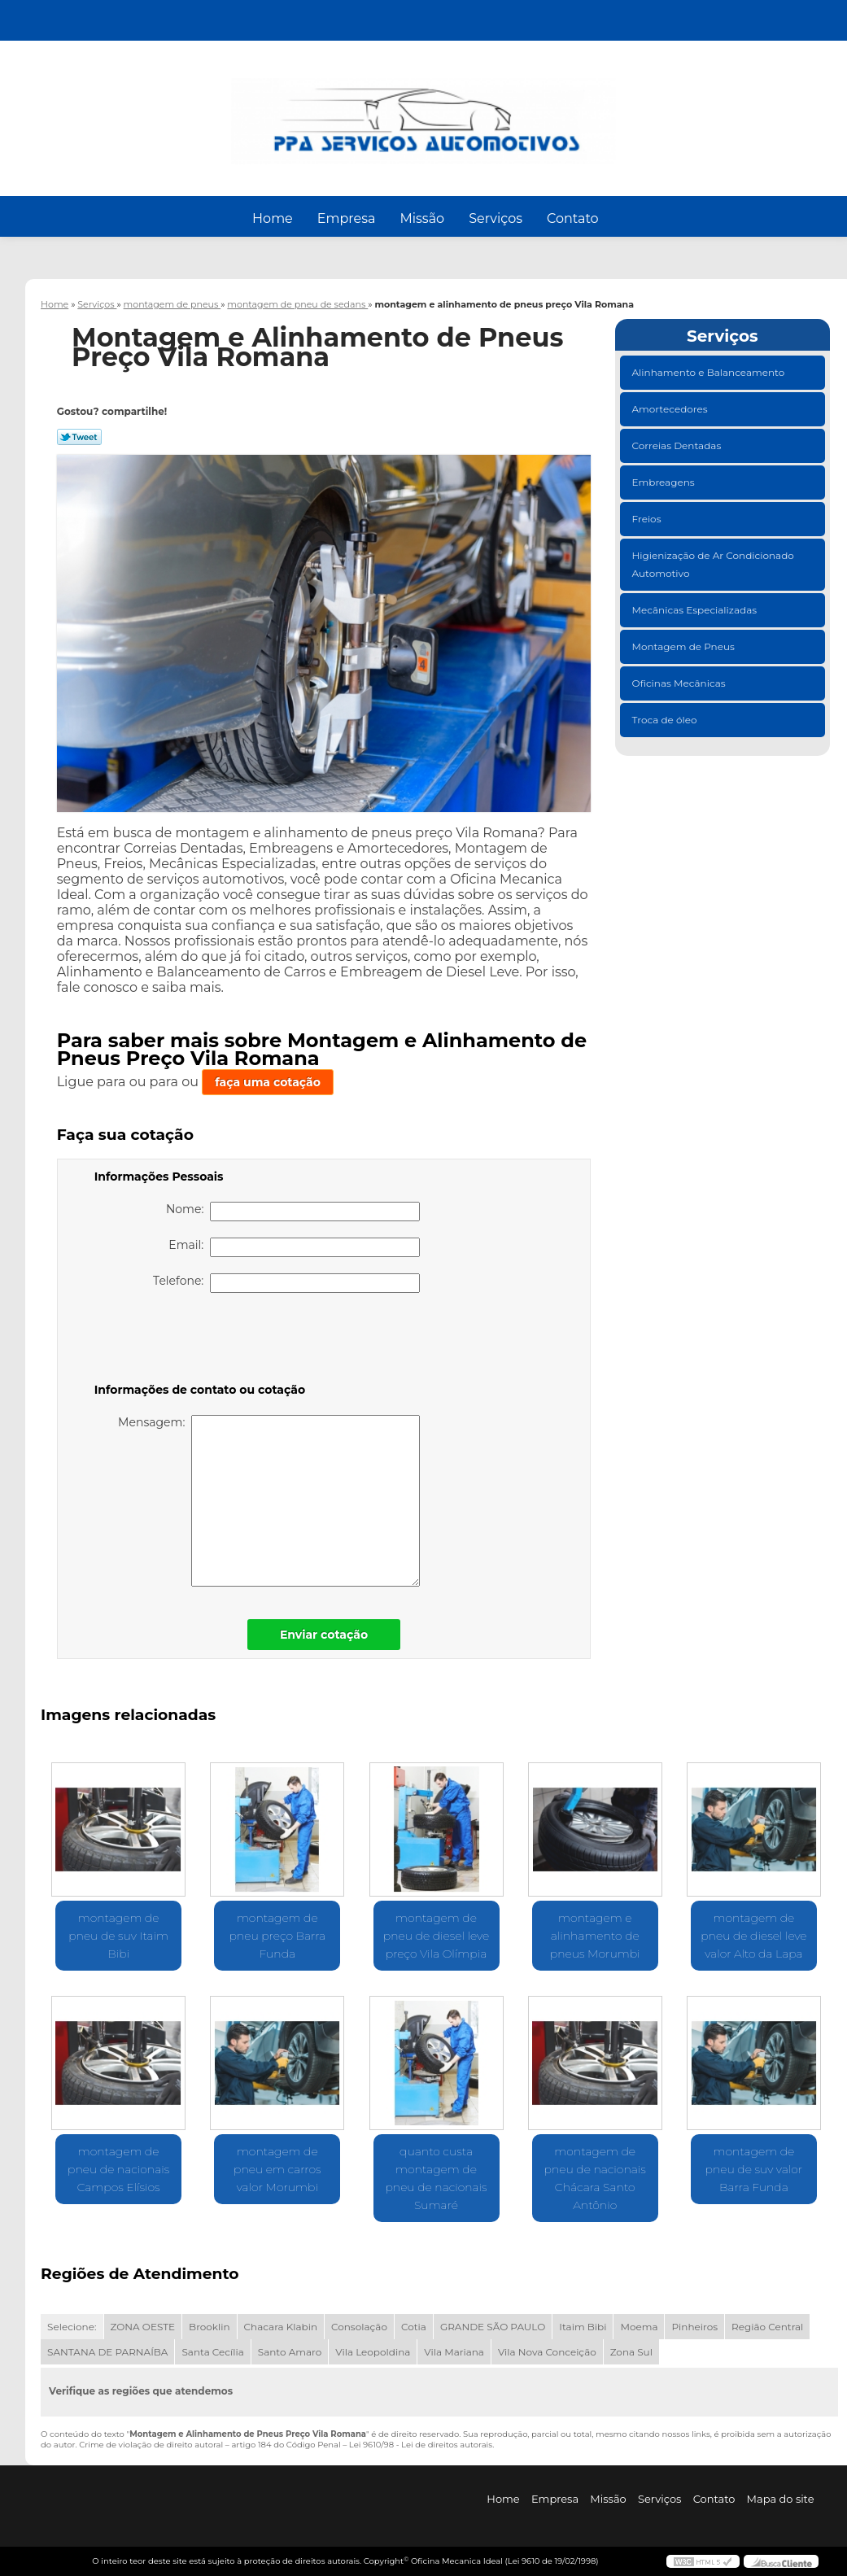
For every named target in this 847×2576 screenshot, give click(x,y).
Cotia (413, 2327)
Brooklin (209, 2327)
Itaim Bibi (582, 2327)
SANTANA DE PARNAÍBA (107, 2352)
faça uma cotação (268, 1082)
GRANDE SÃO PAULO (492, 2327)
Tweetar (79, 437)
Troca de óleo (666, 720)
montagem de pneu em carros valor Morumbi (277, 2169)
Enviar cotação (324, 1634)
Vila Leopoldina (372, 2352)
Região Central (767, 2327)
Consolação (359, 2327)
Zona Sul (631, 2352)
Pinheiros (694, 2327)
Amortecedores (671, 409)
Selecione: (71, 2327)
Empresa (346, 218)
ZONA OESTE (143, 2327)
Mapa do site (780, 2498)
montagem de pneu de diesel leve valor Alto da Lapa (753, 1935)
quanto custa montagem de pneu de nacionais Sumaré (436, 2178)
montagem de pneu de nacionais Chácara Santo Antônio (595, 2178)
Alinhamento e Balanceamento (710, 372)
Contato (573, 218)
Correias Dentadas (678, 445)
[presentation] (197, 1341)
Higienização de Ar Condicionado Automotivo (713, 564)
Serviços (495, 218)
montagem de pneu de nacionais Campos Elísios (118, 2169)
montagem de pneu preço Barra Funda (277, 1935)
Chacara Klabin (280, 2327)
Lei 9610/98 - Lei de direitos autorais (420, 2444)
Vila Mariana (454, 2352)
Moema (638, 2327)
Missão (421, 218)
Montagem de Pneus (684, 646)
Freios (648, 519)
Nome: (293, 1211)
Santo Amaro (290, 2352)
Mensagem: (269, 1501)
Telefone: (286, 1283)
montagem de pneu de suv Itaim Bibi (118, 1935)
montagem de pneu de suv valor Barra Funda (754, 2169)
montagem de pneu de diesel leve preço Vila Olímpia (436, 1935)
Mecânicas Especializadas (696, 610)
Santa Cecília (212, 2352)
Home (272, 218)
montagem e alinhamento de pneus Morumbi (595, 1935)
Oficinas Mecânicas (680, 683)
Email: (293, 1247)
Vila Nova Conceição (547, 2352)
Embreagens (664, 482)
